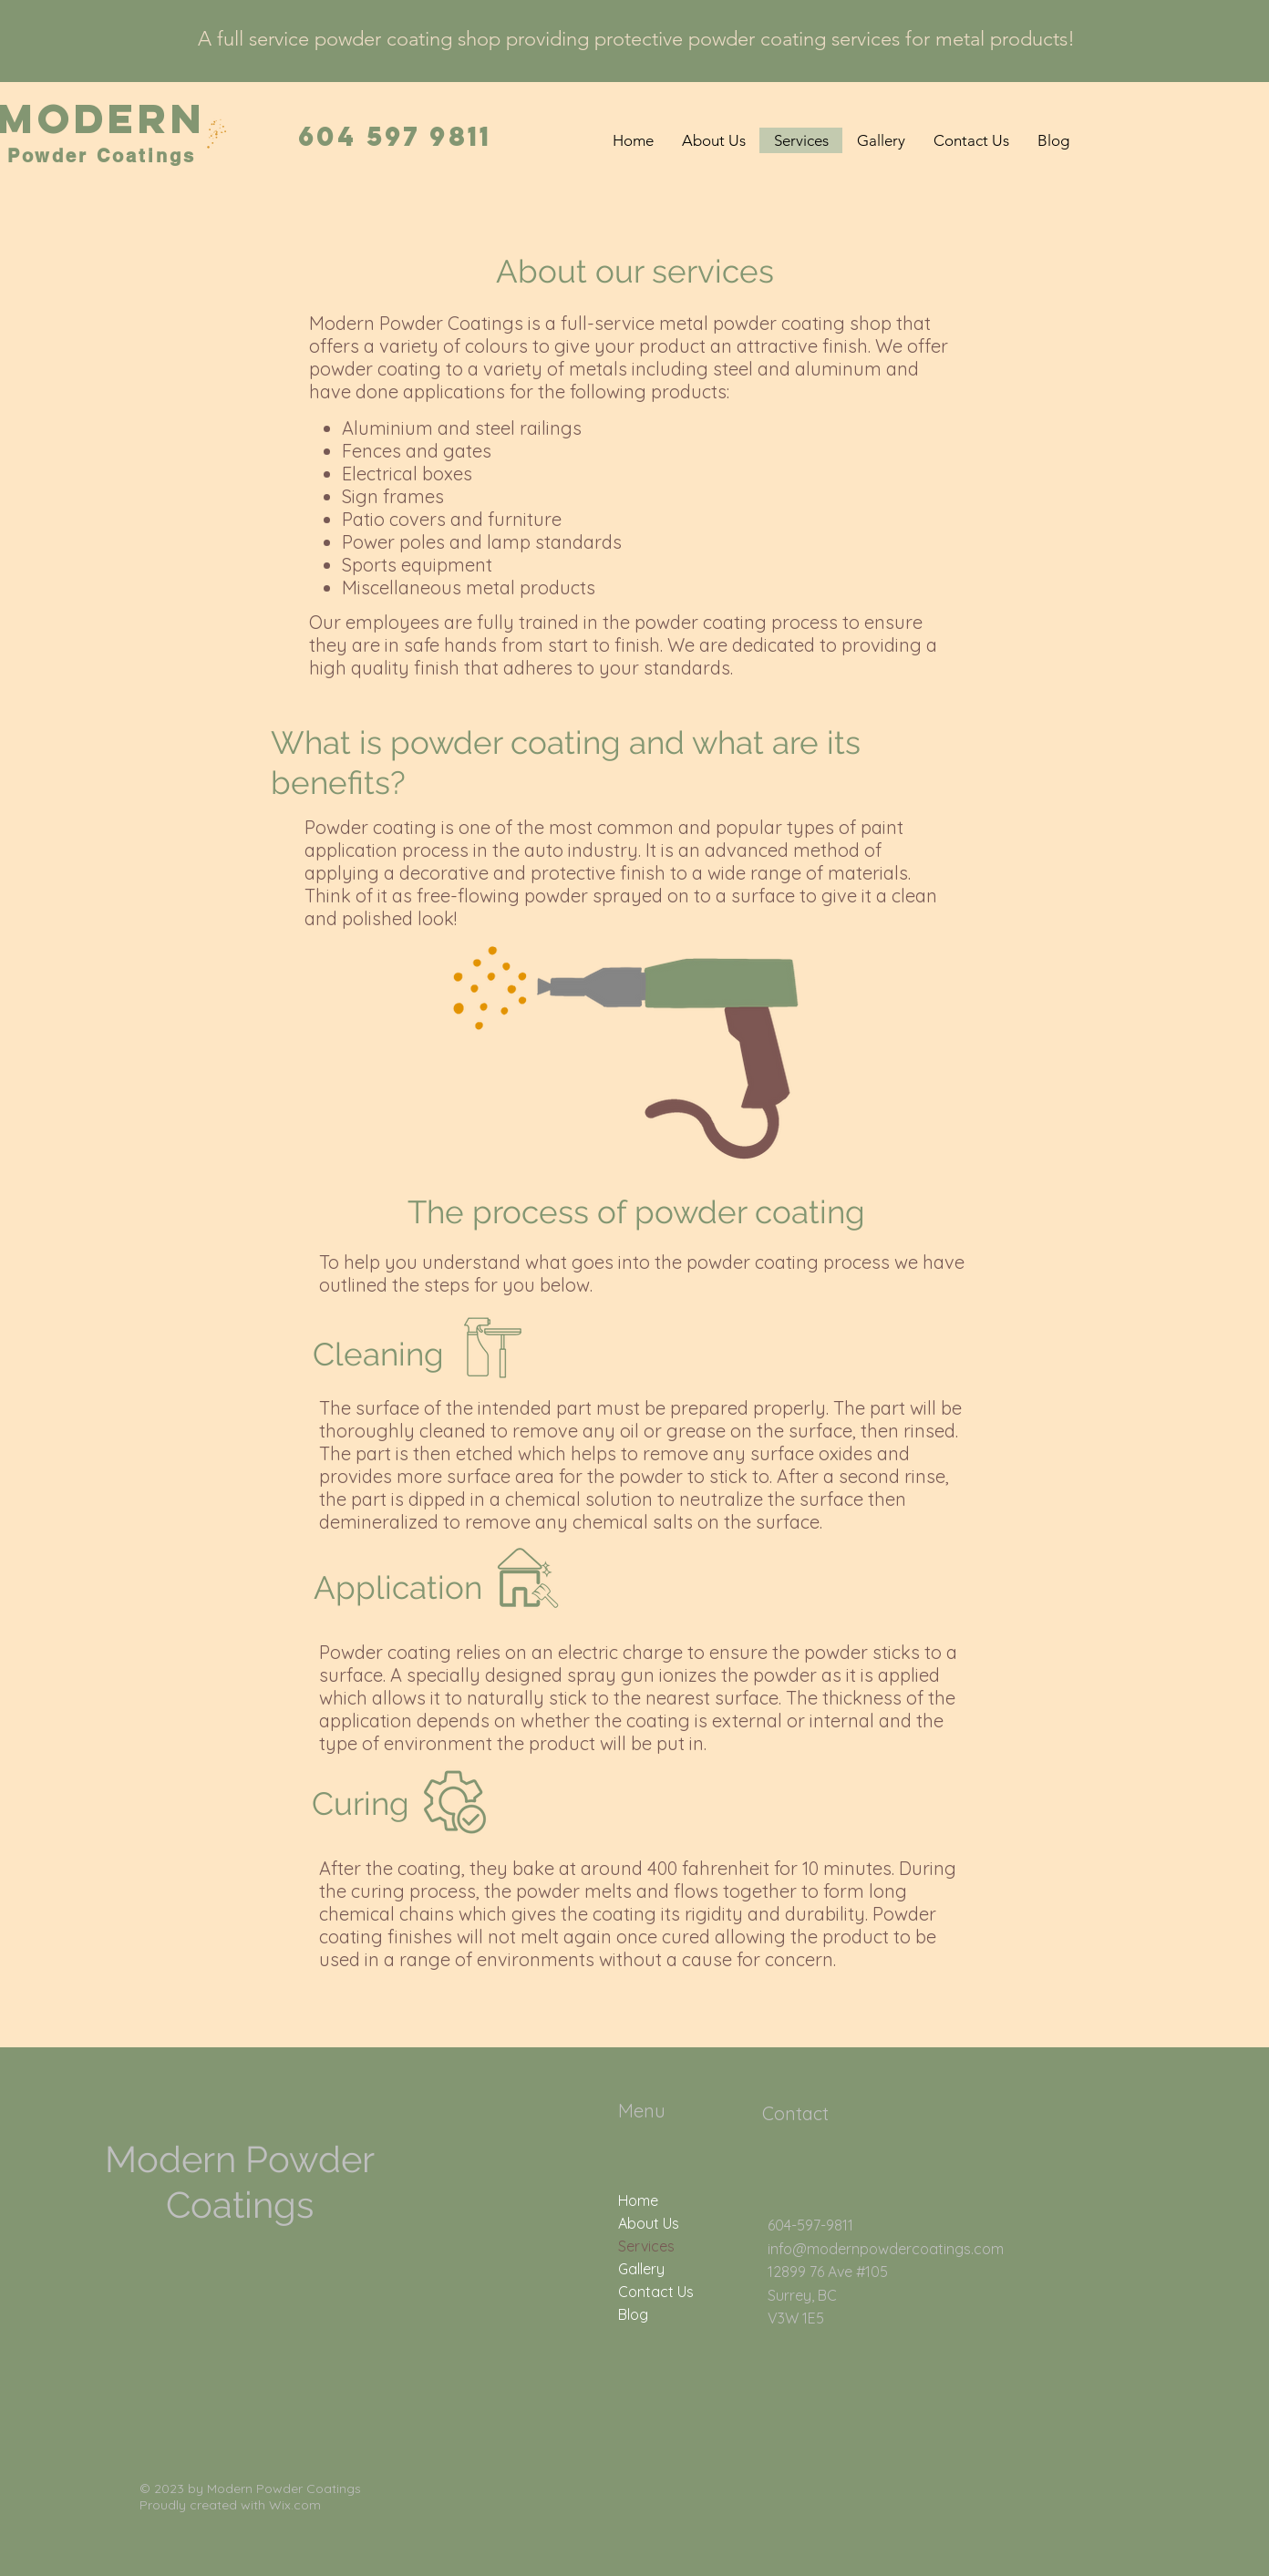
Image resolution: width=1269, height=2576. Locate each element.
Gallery (641, 2269)
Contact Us (656, 2291)
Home (638, 2200)
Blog (633, 2314)
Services (646, 2246)
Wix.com (295, 2505)
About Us (648, 2223)
